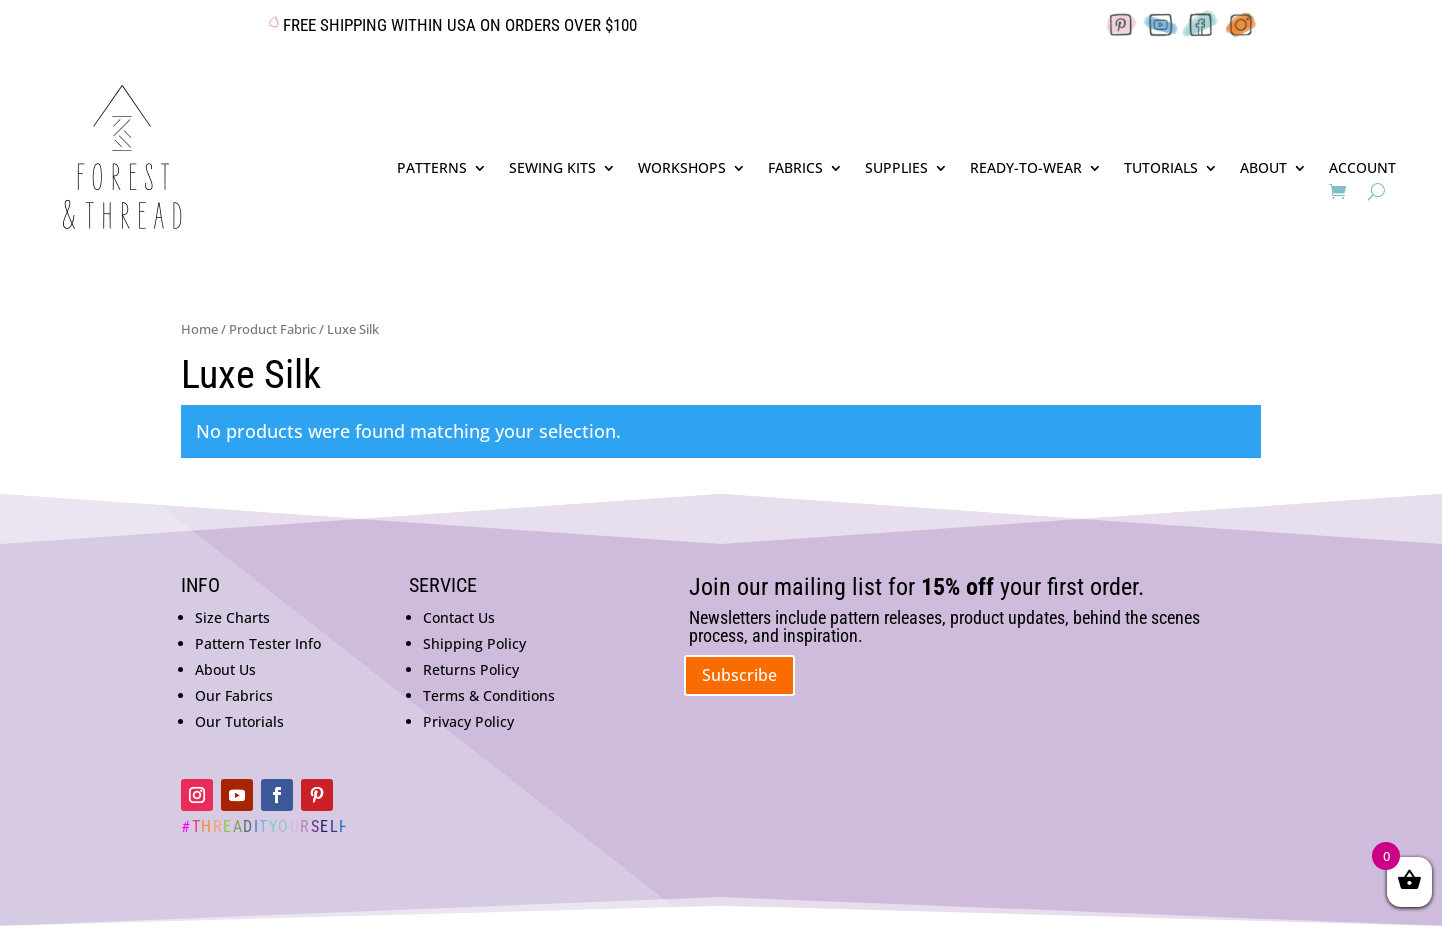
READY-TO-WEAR (1026, 169)
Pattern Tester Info (258, 643)
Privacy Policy (468, 721)
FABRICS (795, 169)
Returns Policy (471, 669)
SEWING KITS (552, 169)
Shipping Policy (474, 643)
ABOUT (1263, 169)
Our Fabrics (234, 695)
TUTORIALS (1161, 169)
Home (199, 329)
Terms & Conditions (489, 695)
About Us (225, 669)
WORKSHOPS (682, 169)
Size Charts (232, 617)
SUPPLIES (896, 169)
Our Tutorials (239, 721)
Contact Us (459, 617)
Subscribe (739, 675)
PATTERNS (432, 169)
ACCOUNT (1362, 169)
